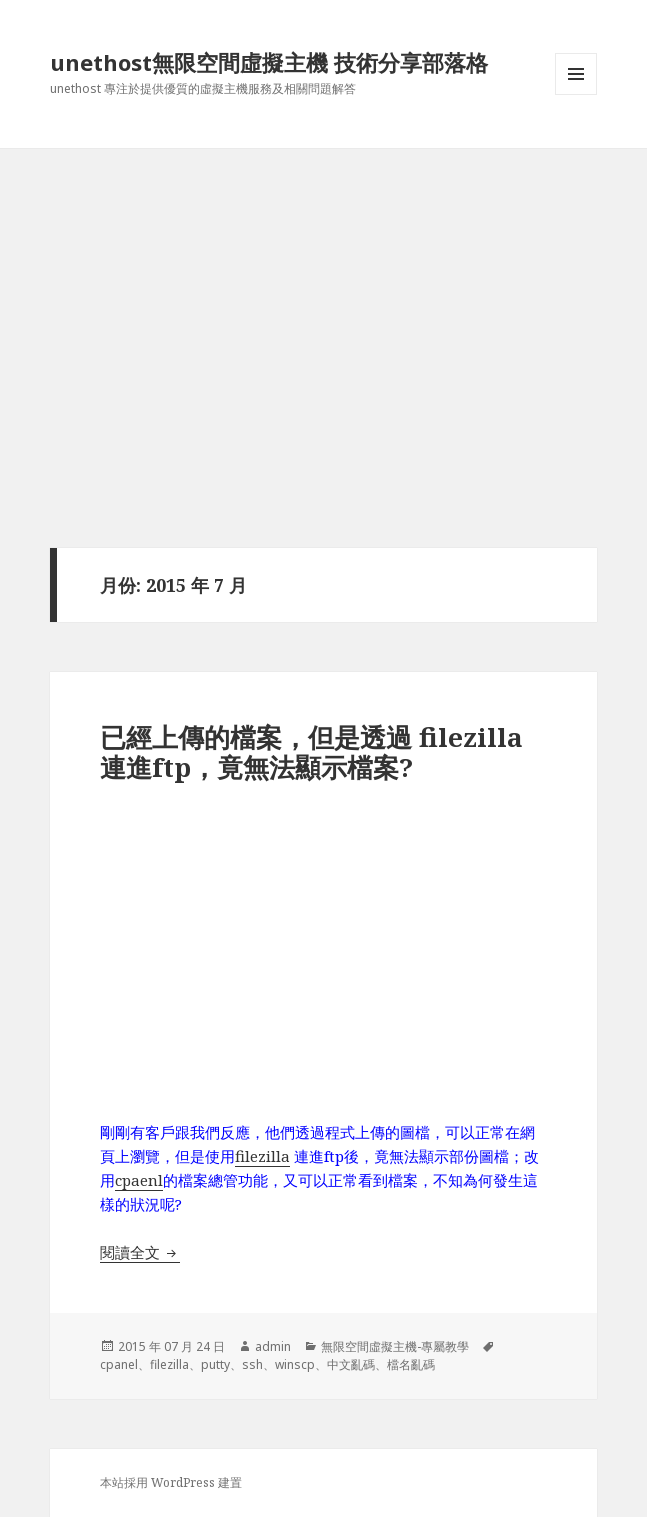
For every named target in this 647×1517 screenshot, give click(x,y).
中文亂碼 (351, 1364)
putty (215, 1364)
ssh (252, 1364)
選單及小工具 (576, 94)
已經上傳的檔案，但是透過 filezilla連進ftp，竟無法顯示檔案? (311, 752)
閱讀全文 (140, 1252)
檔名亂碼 (411, 1364)
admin (273, 1346)
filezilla (262, 1156)
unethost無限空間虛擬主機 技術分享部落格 (269, 62)
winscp (295, 1364)
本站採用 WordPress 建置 (171, 1482)
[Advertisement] (323, 299)
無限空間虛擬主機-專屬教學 (395, 1346)
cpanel (119, 1364)
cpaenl (139, 1180)
